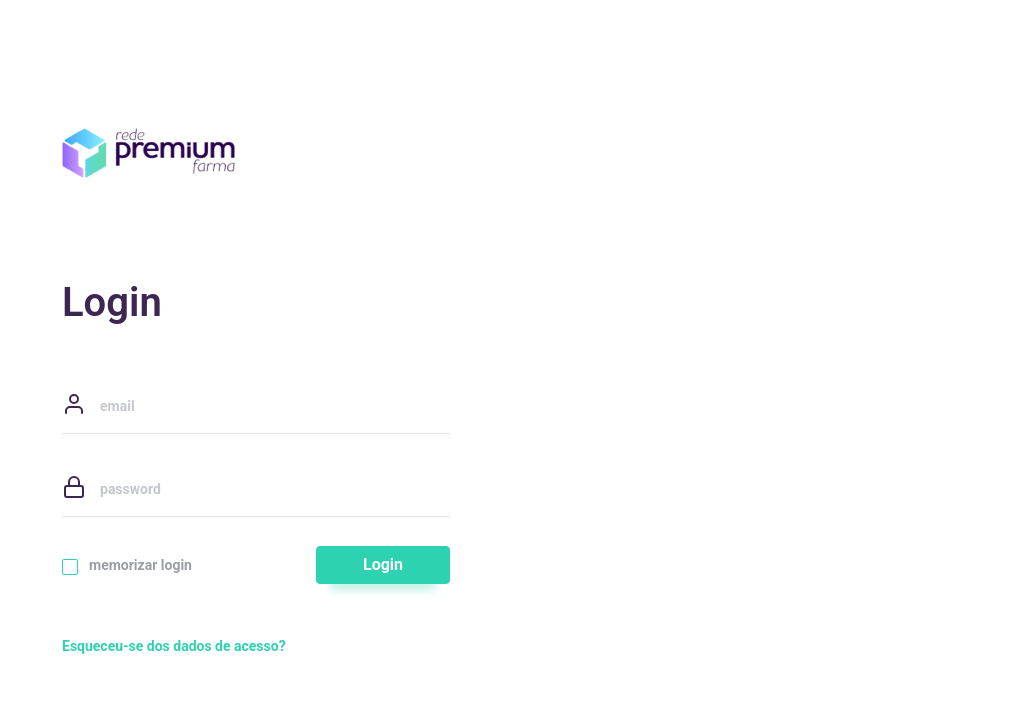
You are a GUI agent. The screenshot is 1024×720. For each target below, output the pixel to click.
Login (383, 564)
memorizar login (127, 566)
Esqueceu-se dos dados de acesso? (174, 646)
